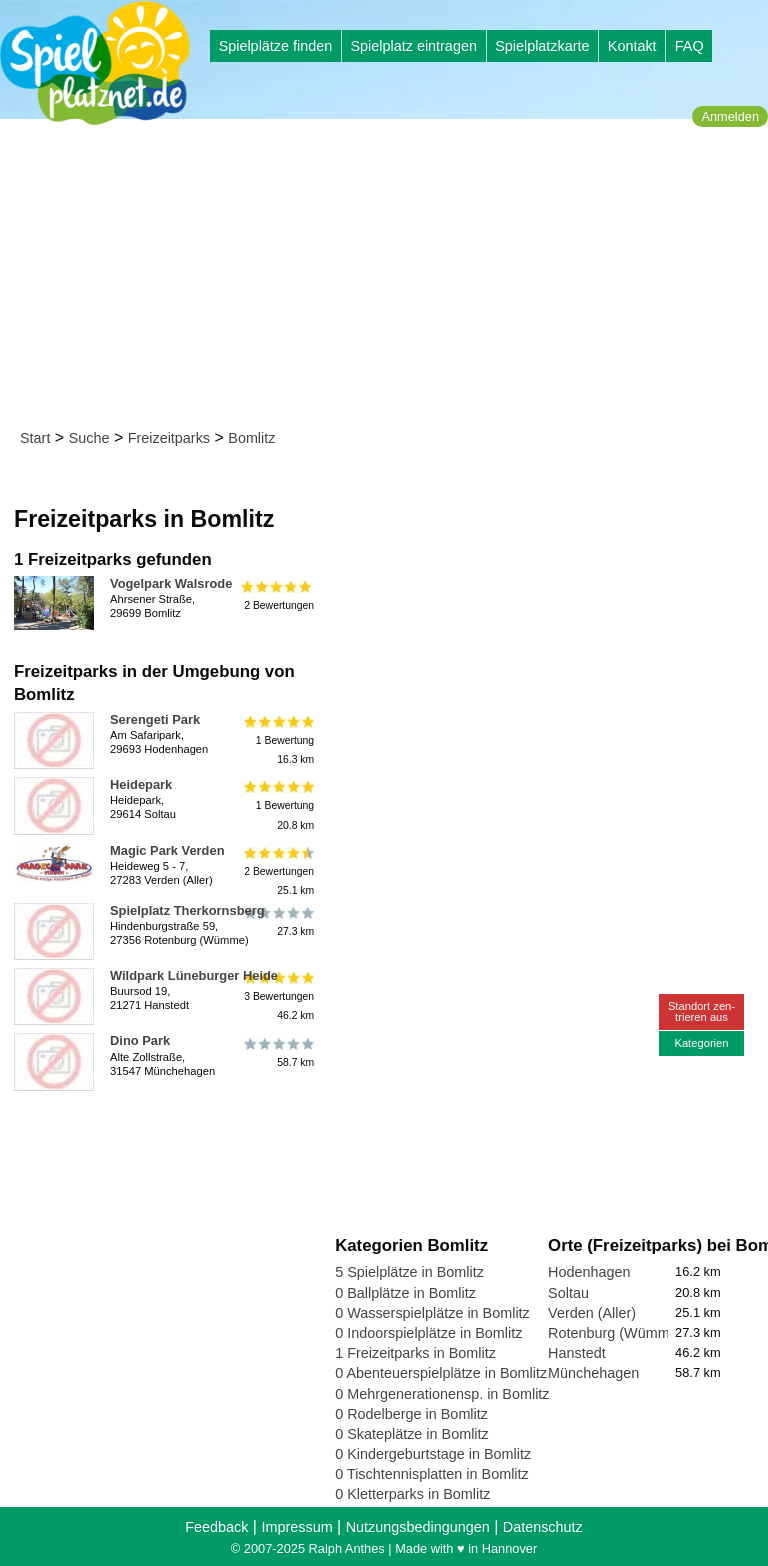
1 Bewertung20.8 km (277, 805)
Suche (89, 438)
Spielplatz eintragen (413, 46)
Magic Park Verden (167, 850)
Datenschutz (543, 1527)
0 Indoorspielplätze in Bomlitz (428, 1333)
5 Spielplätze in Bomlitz (409, 1272)
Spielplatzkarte (542, 46)
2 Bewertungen (277, 595)
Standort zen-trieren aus (701, 1011)
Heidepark (141, 784)
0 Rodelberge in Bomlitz (411, 1414)
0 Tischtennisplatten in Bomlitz (432, 1474)
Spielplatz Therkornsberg (187, 910)
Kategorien (701, 1043)
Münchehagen (593, 1373)
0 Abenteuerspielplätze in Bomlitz (441, 1373)
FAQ (689, 46)
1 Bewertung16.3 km (277, 740)
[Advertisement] (390, 278)
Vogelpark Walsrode (171, 583)
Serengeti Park (155, 719)
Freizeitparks (169, 438)
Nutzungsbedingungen (418, 1527)
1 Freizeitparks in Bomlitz (415, 1353)
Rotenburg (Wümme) (615, 1333)
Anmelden (730, 116)
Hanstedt (577, 1353)
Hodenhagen (589, 1272)
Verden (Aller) (592, 1313)
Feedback (216, 1527)
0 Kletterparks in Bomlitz (412, 1494)
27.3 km (277, 922)
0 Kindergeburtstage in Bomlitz (433, 1454)
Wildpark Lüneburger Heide (194, 975)
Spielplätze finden (276, 46)
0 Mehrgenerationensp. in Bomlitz (442, 1394)
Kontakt (632, 46)
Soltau (568, 1293)
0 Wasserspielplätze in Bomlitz (432, 1313)
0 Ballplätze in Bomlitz (405, 1293)
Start (35, 438)
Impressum (296, 1527)
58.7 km (277, 1052)
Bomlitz (251, 438)
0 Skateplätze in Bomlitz (412, 1434)
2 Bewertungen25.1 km (277, 871)
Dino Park (140, 1040)
